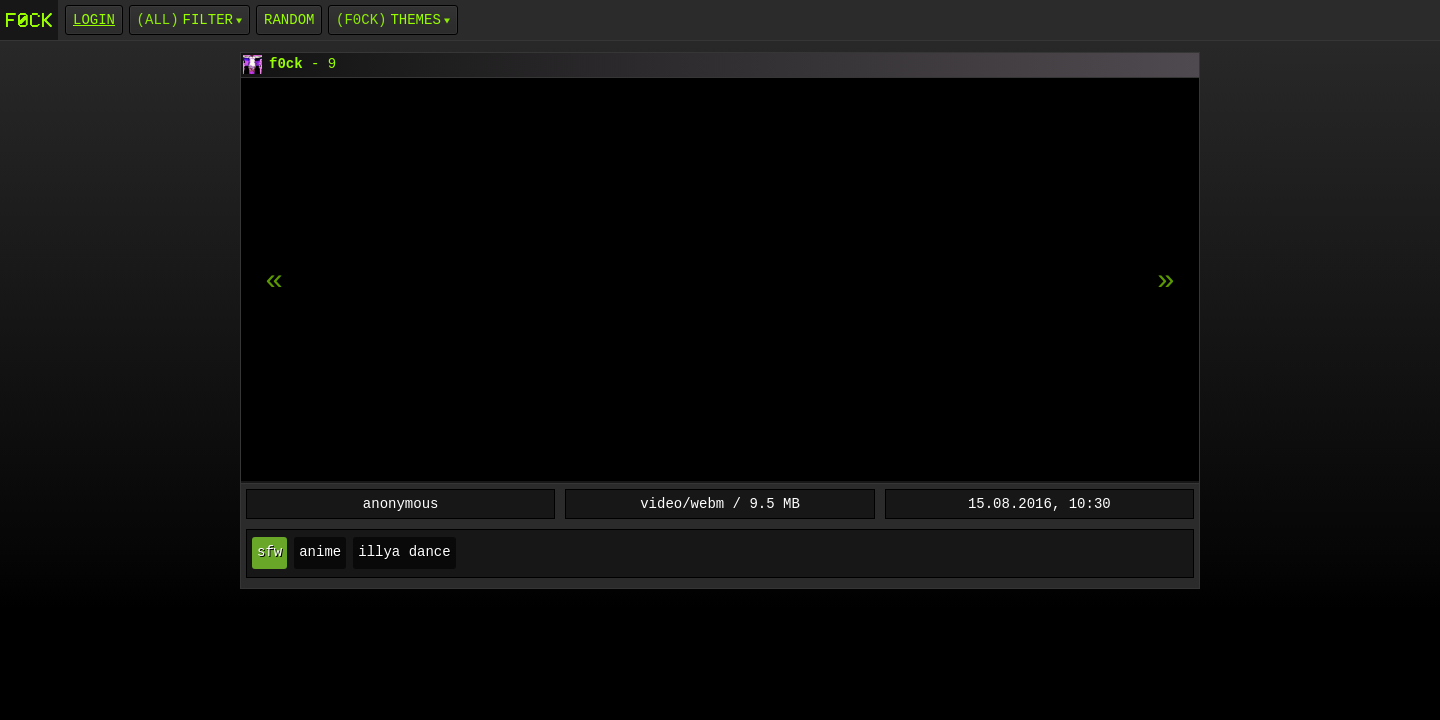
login (94, 19)
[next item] (274, 281)
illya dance (404, 552)
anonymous (401, 503)
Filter (208, 19)
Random (289, 19)
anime (320, 552)
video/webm (682, 503)
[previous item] (1166, 281)
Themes (415, 19)
